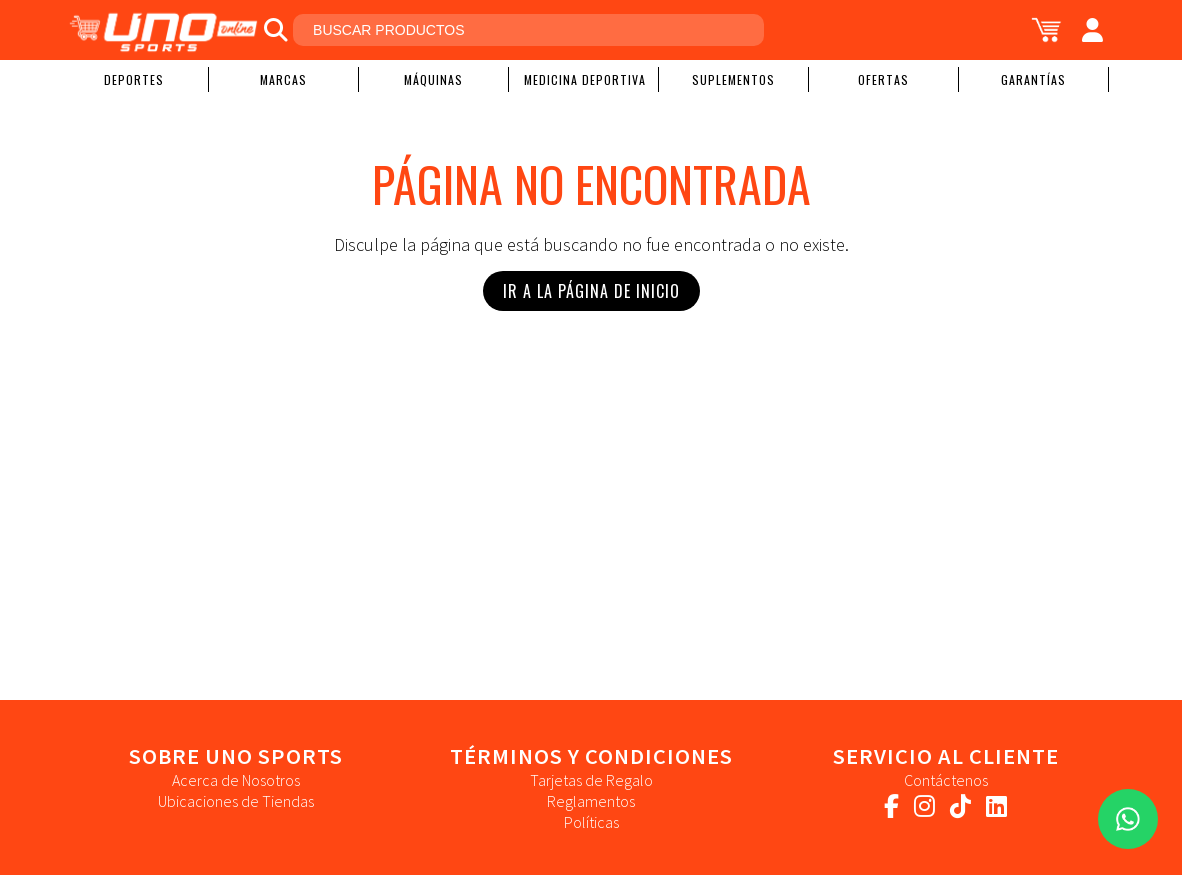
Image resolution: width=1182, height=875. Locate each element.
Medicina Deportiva (585, 79)
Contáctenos (946, 780)
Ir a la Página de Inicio (591, 291)
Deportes (134, 79)
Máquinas (433, 79)
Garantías (1033, 79)
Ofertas (883, 79)
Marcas (283, 79)
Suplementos (733, 79)
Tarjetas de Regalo (591, 780)
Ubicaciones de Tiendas (236, 801)
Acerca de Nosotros (236, 780)
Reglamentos (591, 801)
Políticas (591, 822)
